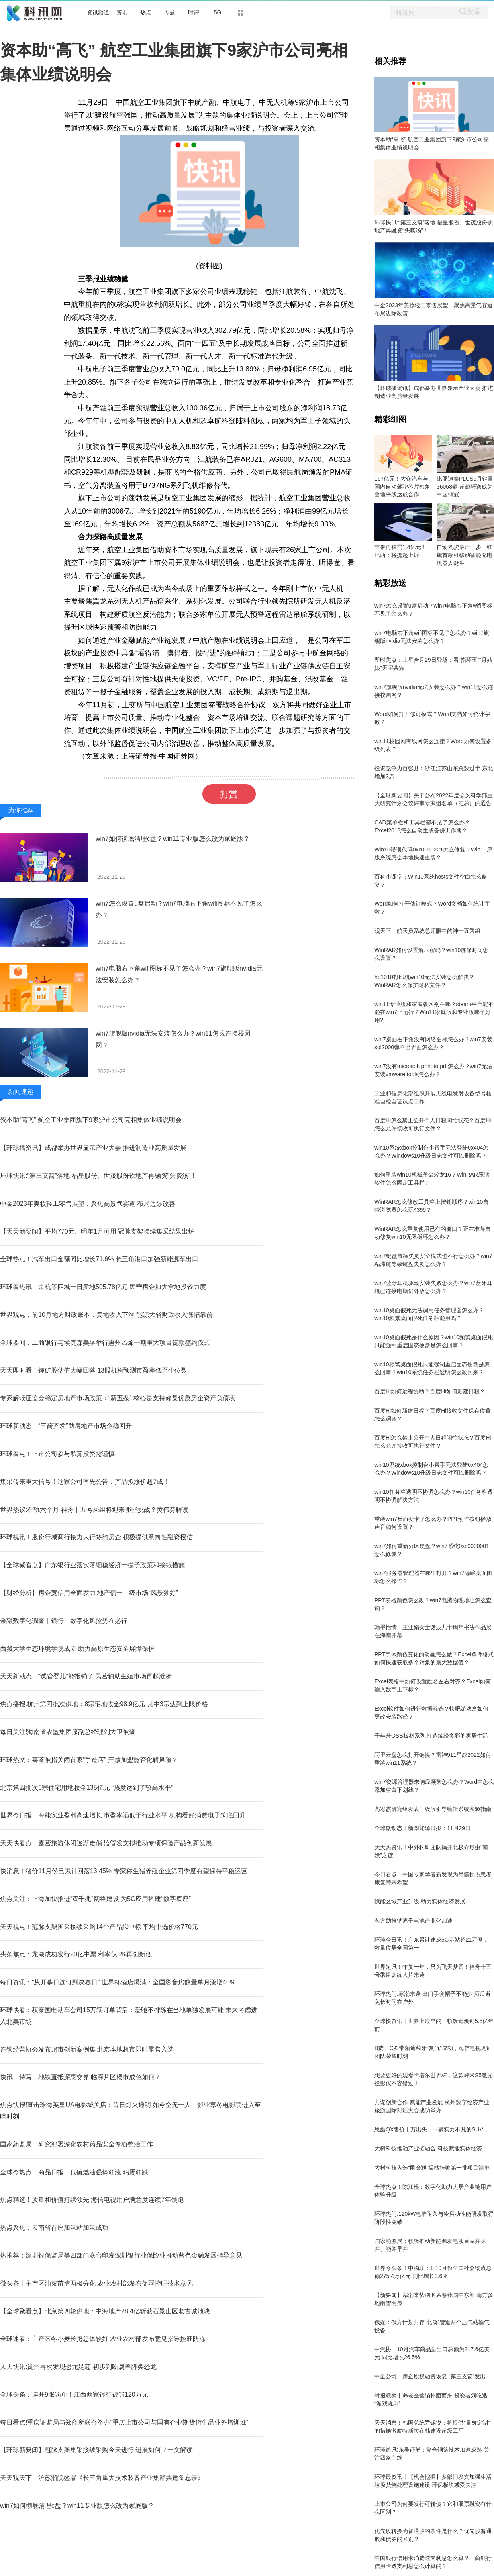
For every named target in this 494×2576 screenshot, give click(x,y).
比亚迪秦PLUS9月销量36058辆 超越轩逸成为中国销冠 (465, 486)
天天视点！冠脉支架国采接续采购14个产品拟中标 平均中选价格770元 (99, 1926)
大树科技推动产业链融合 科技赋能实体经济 (428, 2148)
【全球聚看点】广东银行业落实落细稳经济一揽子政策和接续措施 (92, 1565)
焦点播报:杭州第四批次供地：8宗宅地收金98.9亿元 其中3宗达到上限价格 (104, 1704)
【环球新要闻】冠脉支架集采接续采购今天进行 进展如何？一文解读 (96, 2450)
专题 (169, 12)
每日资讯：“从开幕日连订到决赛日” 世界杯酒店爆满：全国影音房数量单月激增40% (117, 1982)
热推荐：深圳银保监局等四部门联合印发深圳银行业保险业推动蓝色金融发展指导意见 (121, 2255)
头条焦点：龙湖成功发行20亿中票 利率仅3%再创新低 (76, 1954)
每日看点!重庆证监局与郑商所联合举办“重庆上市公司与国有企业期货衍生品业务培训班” (124, 2422)
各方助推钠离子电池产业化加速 (413, 1920)
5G (218, 12)
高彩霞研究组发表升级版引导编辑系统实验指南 (433, 1809)
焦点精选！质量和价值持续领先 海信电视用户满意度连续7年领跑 (92, 2199)
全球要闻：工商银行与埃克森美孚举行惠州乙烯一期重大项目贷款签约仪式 (105, 1342)
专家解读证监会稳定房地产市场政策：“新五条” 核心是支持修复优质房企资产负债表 (117, 1398)
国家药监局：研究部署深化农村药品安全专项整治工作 (76, 2144)
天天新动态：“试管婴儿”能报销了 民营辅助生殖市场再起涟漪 (86, 1676)
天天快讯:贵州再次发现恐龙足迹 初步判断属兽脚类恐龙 (78, 2366)
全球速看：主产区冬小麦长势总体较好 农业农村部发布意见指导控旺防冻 (103, 2338)
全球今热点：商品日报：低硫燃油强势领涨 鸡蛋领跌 (74, 2172)
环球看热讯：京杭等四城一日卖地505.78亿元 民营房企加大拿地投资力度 (103, 1286)
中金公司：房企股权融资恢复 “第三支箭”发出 (430, 2376)
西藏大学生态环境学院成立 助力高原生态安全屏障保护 (77, 1648)
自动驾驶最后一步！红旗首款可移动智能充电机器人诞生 (464, 555)
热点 (145, 12)
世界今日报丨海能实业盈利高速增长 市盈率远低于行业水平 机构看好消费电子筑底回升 (123, 1815)
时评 (193, 12)
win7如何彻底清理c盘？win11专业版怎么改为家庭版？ (173, 838)
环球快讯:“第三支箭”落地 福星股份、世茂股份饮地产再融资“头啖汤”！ (98, 1175)
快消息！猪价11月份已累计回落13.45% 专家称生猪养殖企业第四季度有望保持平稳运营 (123, 1871)
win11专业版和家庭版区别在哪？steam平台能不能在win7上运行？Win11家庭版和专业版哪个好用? (434, 1012)
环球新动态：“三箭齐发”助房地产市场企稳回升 (66, 1425)
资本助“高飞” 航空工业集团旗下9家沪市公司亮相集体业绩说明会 (91, 1119)
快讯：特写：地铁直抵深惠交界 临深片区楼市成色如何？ (80, 2077)
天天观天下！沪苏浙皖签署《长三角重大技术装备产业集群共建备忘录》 (102, 2477)
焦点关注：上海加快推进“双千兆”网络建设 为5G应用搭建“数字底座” (95, 1898)
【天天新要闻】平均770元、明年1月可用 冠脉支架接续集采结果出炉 (97, 1231)
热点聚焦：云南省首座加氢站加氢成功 (54, 2227)
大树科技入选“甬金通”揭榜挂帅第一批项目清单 (432, 2167)
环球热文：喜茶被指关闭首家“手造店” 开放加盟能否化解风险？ (89, 1759)
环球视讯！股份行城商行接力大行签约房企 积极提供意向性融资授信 (96, 1537)
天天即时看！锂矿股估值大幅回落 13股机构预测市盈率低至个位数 (93, 1370)
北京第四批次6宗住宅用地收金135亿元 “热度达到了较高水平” (86, 1787)
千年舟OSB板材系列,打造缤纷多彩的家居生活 (431, 1735)
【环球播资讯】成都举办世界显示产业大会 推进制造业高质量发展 (93, 1147)
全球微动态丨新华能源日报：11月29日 (422, 1828)
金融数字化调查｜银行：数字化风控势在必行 (63, 1620)
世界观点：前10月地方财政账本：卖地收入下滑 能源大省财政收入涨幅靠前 (106, 1314)
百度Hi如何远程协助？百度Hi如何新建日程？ (429, 1391)
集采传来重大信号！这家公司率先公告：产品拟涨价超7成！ (84, 1481)
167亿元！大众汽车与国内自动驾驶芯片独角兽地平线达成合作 (402, 486)
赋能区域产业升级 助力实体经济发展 (419, 1901)
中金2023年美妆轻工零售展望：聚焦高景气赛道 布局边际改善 (87, 1203)
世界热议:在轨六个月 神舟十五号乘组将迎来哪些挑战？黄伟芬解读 (94, 1509)
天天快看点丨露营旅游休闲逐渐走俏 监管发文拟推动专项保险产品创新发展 (106, 1843)
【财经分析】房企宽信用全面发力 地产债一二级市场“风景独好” (89, 1592)
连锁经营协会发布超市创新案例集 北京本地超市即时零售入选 (87, 2049)
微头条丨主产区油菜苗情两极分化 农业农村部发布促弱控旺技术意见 (96, 2283)
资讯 (121, 12)
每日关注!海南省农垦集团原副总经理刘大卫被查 (67, 1731)
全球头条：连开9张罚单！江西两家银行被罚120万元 (74, 2394)
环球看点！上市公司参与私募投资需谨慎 (57, 1453)
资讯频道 (98, 12)
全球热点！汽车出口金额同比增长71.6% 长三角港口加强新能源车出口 (99, 1259)
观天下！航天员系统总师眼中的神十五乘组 (427, 931)
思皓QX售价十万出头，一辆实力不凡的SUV (428, 2129)
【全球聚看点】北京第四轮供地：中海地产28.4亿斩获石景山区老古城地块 (105, 2311)
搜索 (474, 11)
